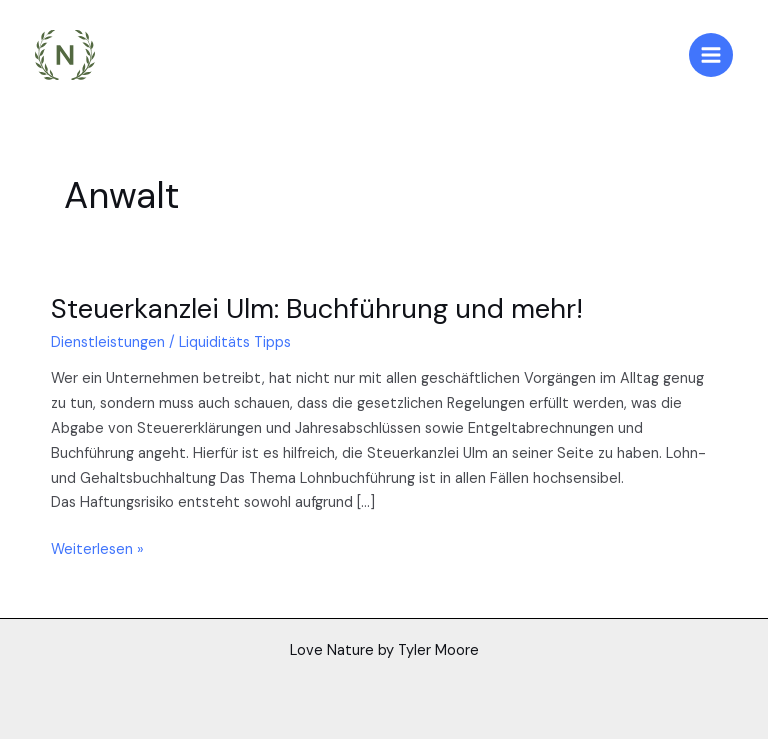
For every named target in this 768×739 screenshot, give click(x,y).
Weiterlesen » (97, 548)
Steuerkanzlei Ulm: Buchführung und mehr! (317, 308)
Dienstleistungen (108, 342)
